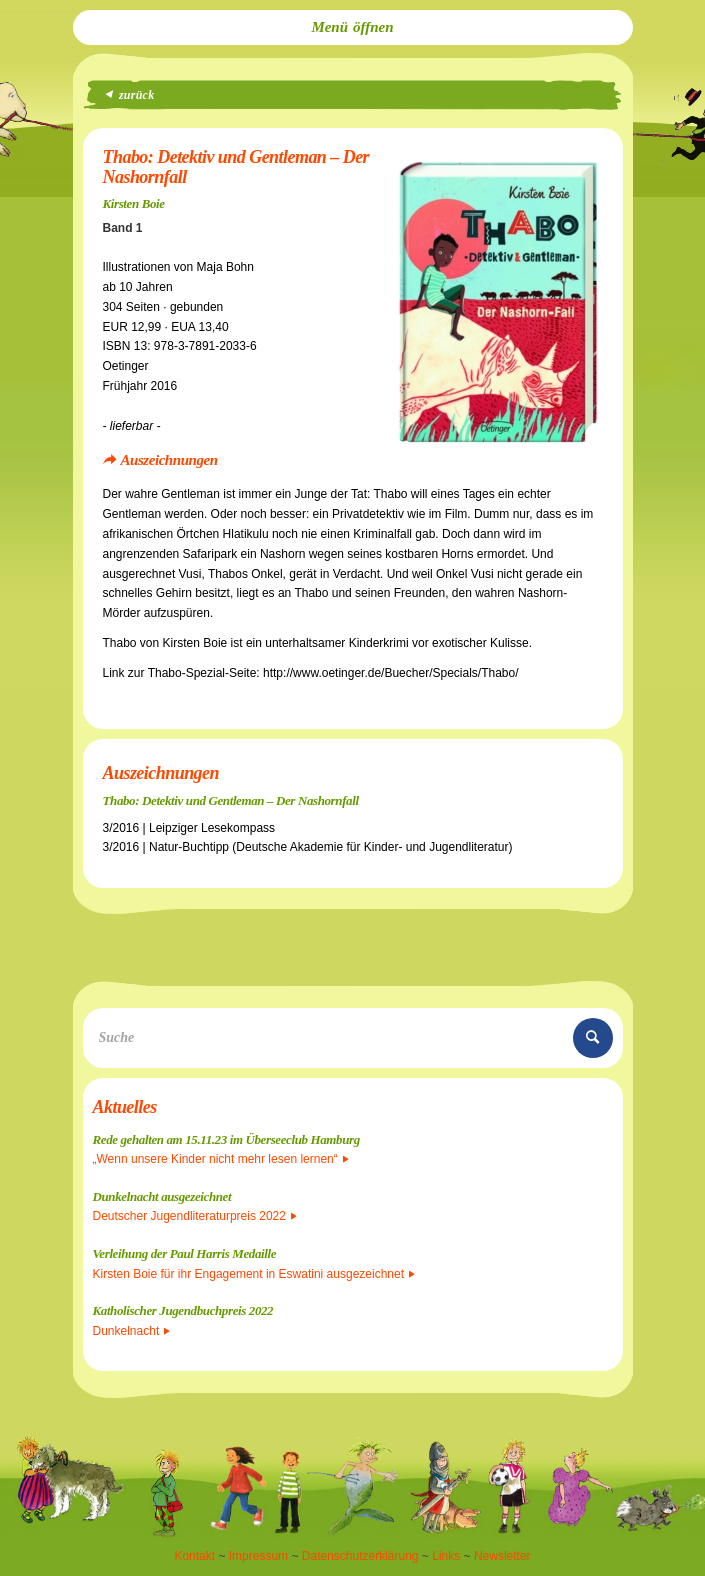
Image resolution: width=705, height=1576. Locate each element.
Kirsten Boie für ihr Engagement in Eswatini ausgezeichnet (254, 1274)
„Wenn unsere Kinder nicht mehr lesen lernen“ (221, 1159)
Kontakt (194, 1556)
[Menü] (353, 27)
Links (446, 1556)
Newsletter (502, 1556)
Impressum (258, 1556)
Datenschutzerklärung (360, 1556)
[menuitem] (353, 27)
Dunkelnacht (132, 1331)
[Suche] (353, 1038)
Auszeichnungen (169, 460)
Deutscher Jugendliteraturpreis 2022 (195, 1216)
